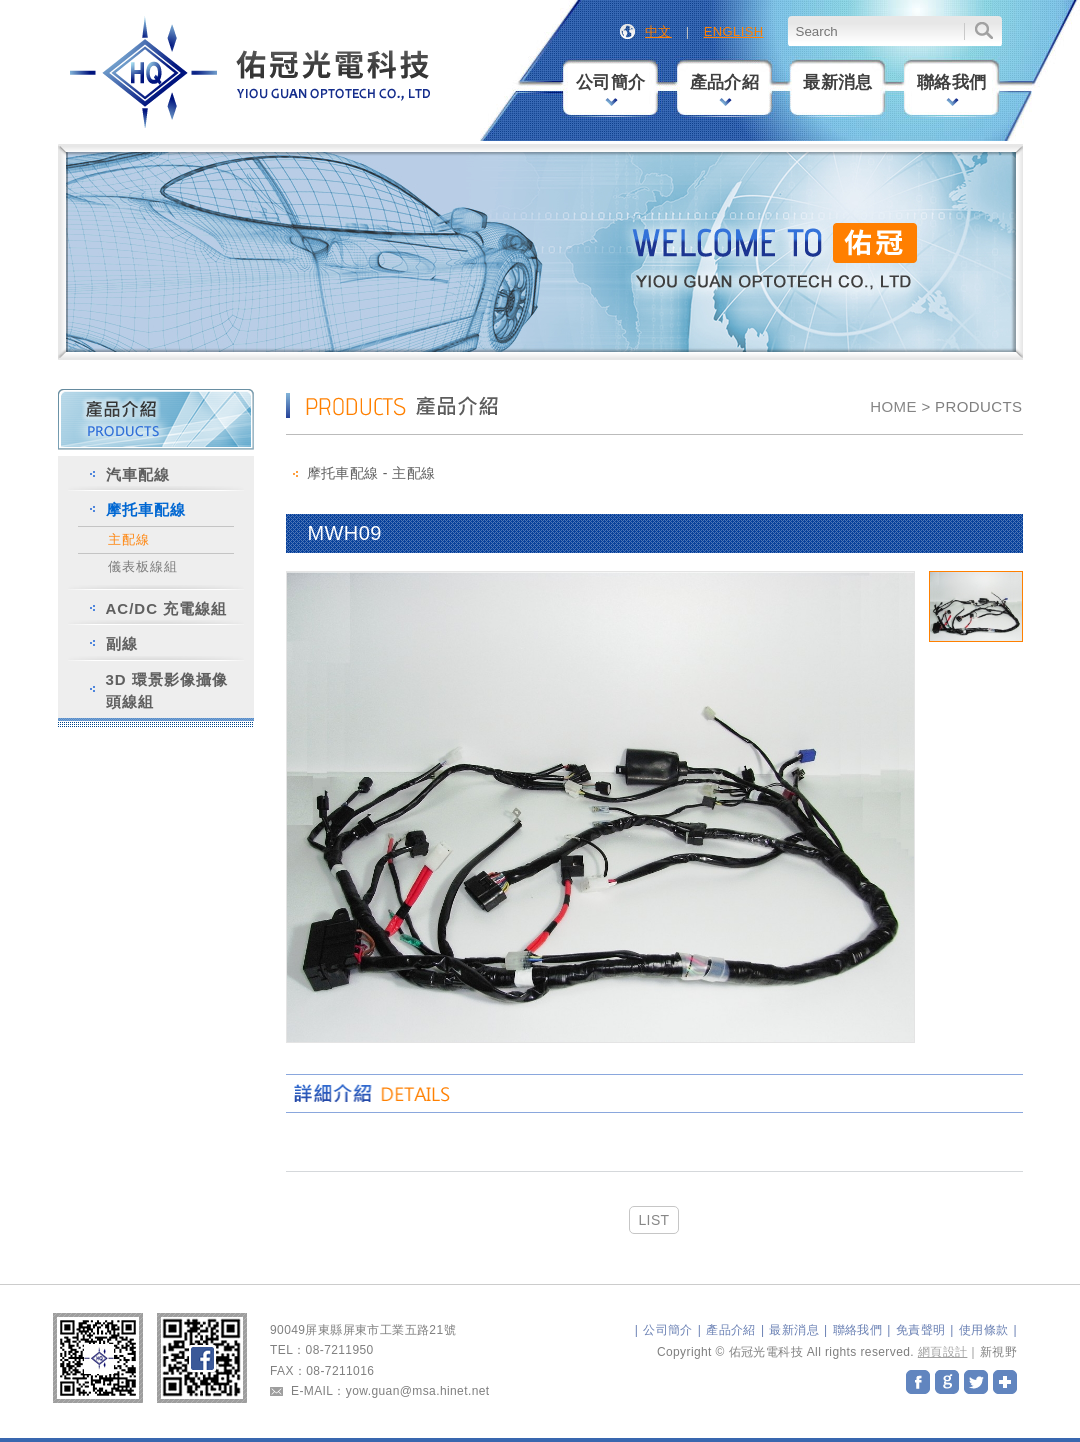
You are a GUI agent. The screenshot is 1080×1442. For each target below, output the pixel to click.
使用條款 (984, 1330)
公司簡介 (611, 89)
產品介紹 (725, 89)
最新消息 (838, 82)
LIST (653, 1220)
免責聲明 (921, 1330)
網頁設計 (943, 1352)
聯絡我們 (952, 89)
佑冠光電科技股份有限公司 (252, 73)
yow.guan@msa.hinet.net (418, 1391)
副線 (122, 643)
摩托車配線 (146, 509)
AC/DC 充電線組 (167, 608)
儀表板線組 (143, 566)
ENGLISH (734, 31)
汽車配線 (138, 474)
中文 (658, 31)
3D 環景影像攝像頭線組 (167, 690)
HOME (893, 406)
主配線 (129, 539)
